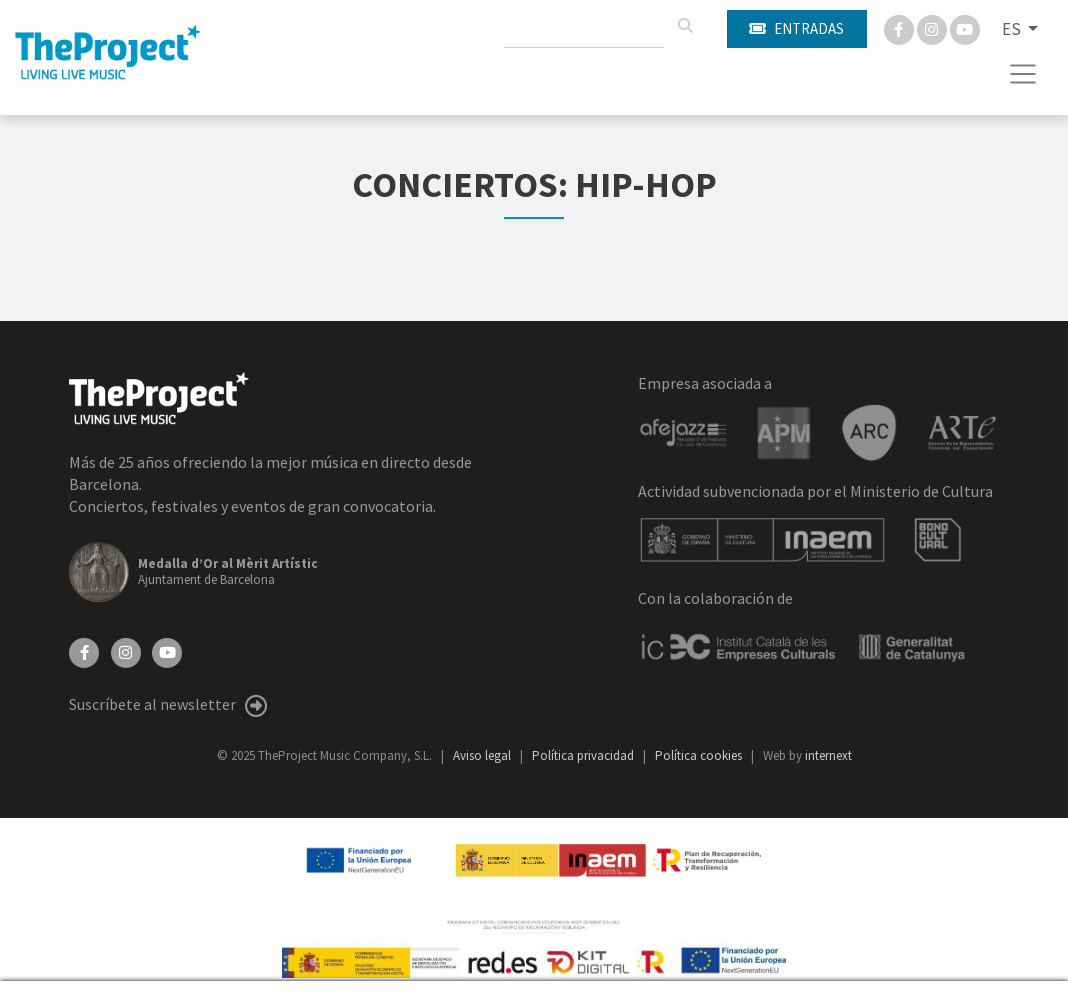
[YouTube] (167, 651)
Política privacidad (584, 755)
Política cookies (700, 755)
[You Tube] (965, 28)
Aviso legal (483, 755)
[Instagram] (933, 28)
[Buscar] (685, 26)
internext (828, 755)
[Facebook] (900, 28)
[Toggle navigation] (1023, 74)
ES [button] (1013, 29)
